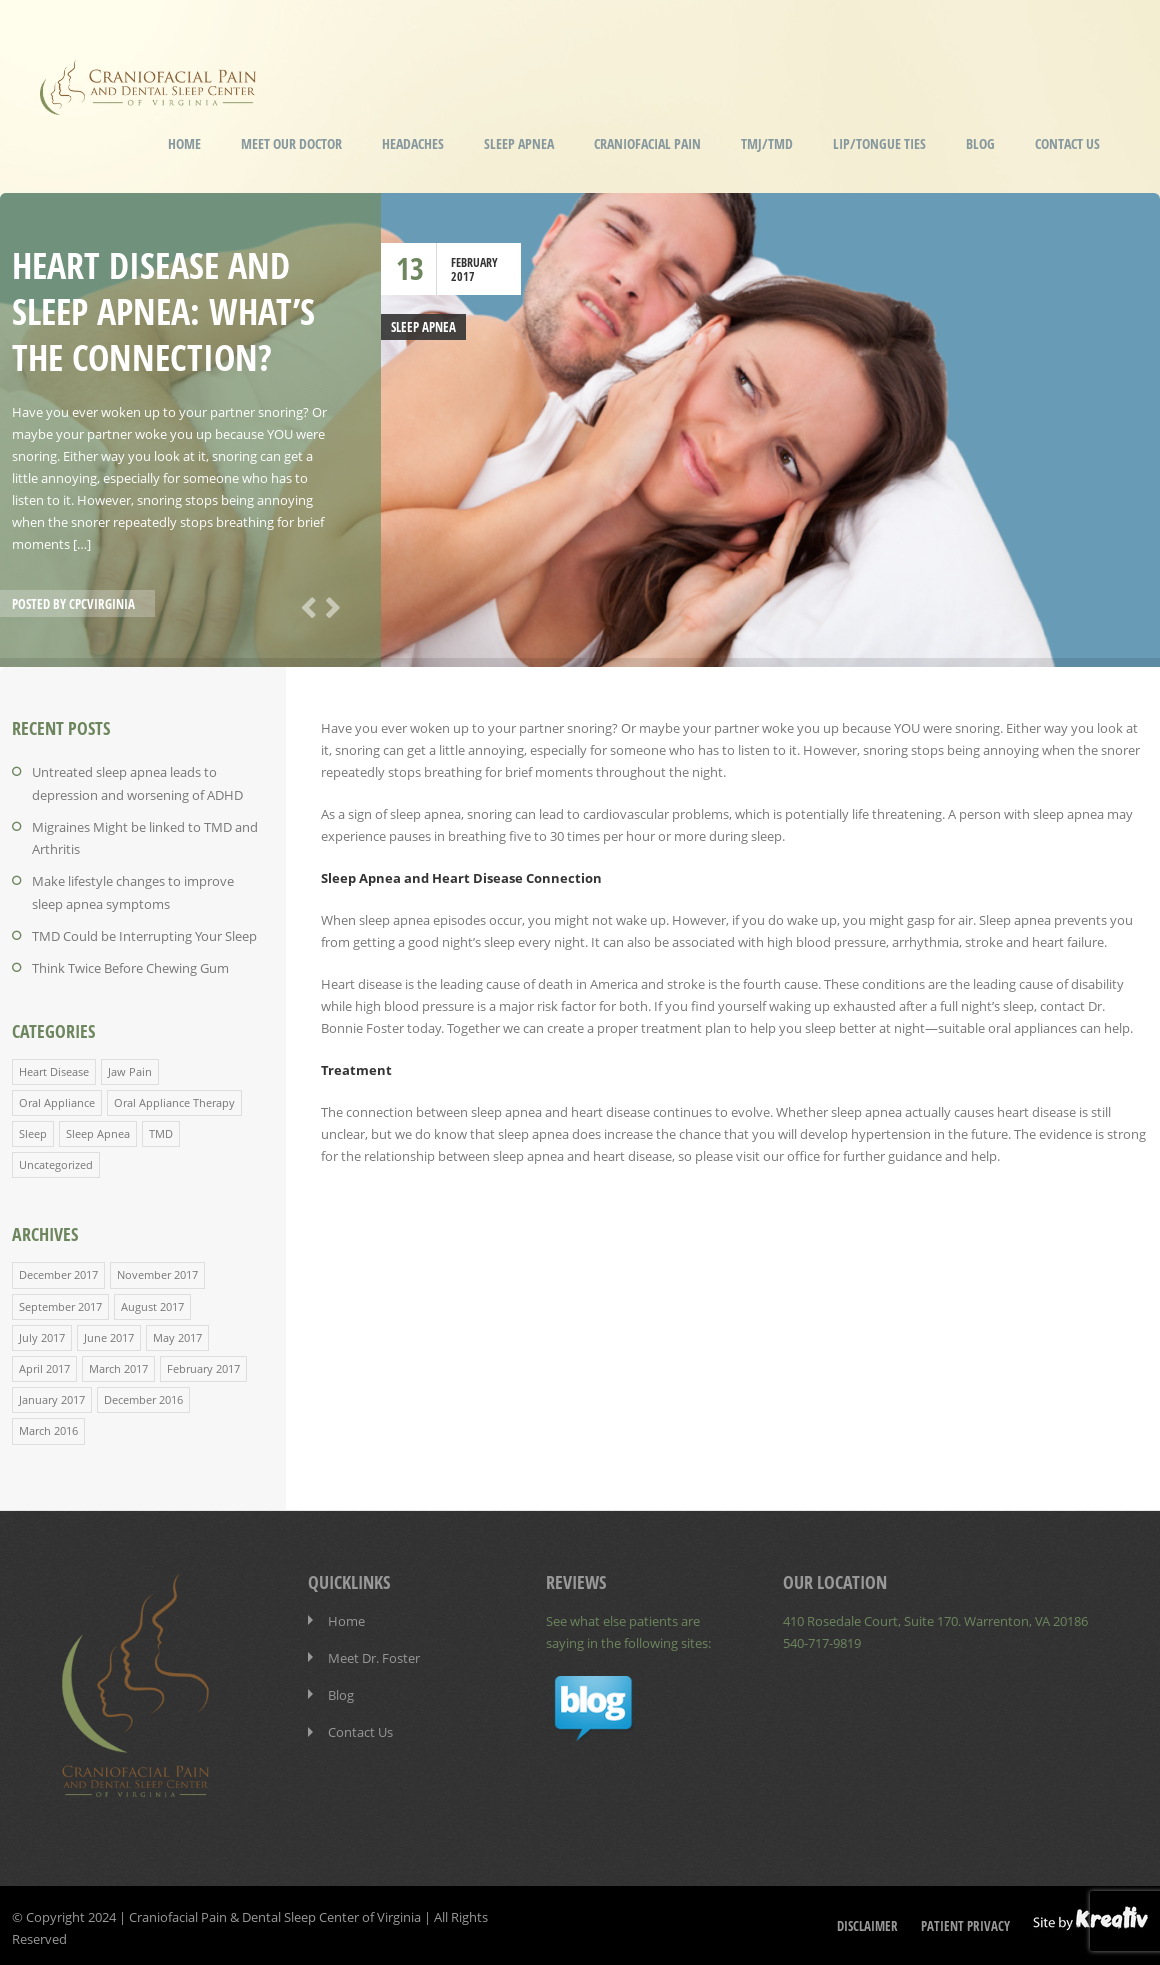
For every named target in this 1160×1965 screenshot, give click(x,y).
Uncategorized (56, 1161)
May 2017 (177, 1333)
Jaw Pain (130, 1068)
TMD (161, 1130)
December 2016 (143, 1395)
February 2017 (203, 1364)
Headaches (413, 143)
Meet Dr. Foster (374, 1653)
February (474, 262)
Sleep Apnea (519, 143)
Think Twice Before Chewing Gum (130, 966)
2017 (463, 276)
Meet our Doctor (291, 143)
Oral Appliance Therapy (174, 1099)
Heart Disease (54, 1068)
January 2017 (52, 1395)
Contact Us (1067, 143)
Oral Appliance (57, 1099)
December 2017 (58, 1271)
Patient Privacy (965, 1921)
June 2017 (109, 1333)
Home (184, 143)
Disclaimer (867, 1921)
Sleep (33, 1130)
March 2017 (118, 1364)
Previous (305, 606)
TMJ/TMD (767, 143)
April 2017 (44, 1364)
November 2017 (157, 1271)
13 (410, 268)
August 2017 (152, 1302)
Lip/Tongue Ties (879, 143)
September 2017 (60, 1302)
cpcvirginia (102, 604)
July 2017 (42, 1333)
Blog (980, 143)
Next (329, 606)
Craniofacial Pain (647, 143)
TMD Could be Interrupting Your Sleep (144, 934)
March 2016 (48, 1426)
